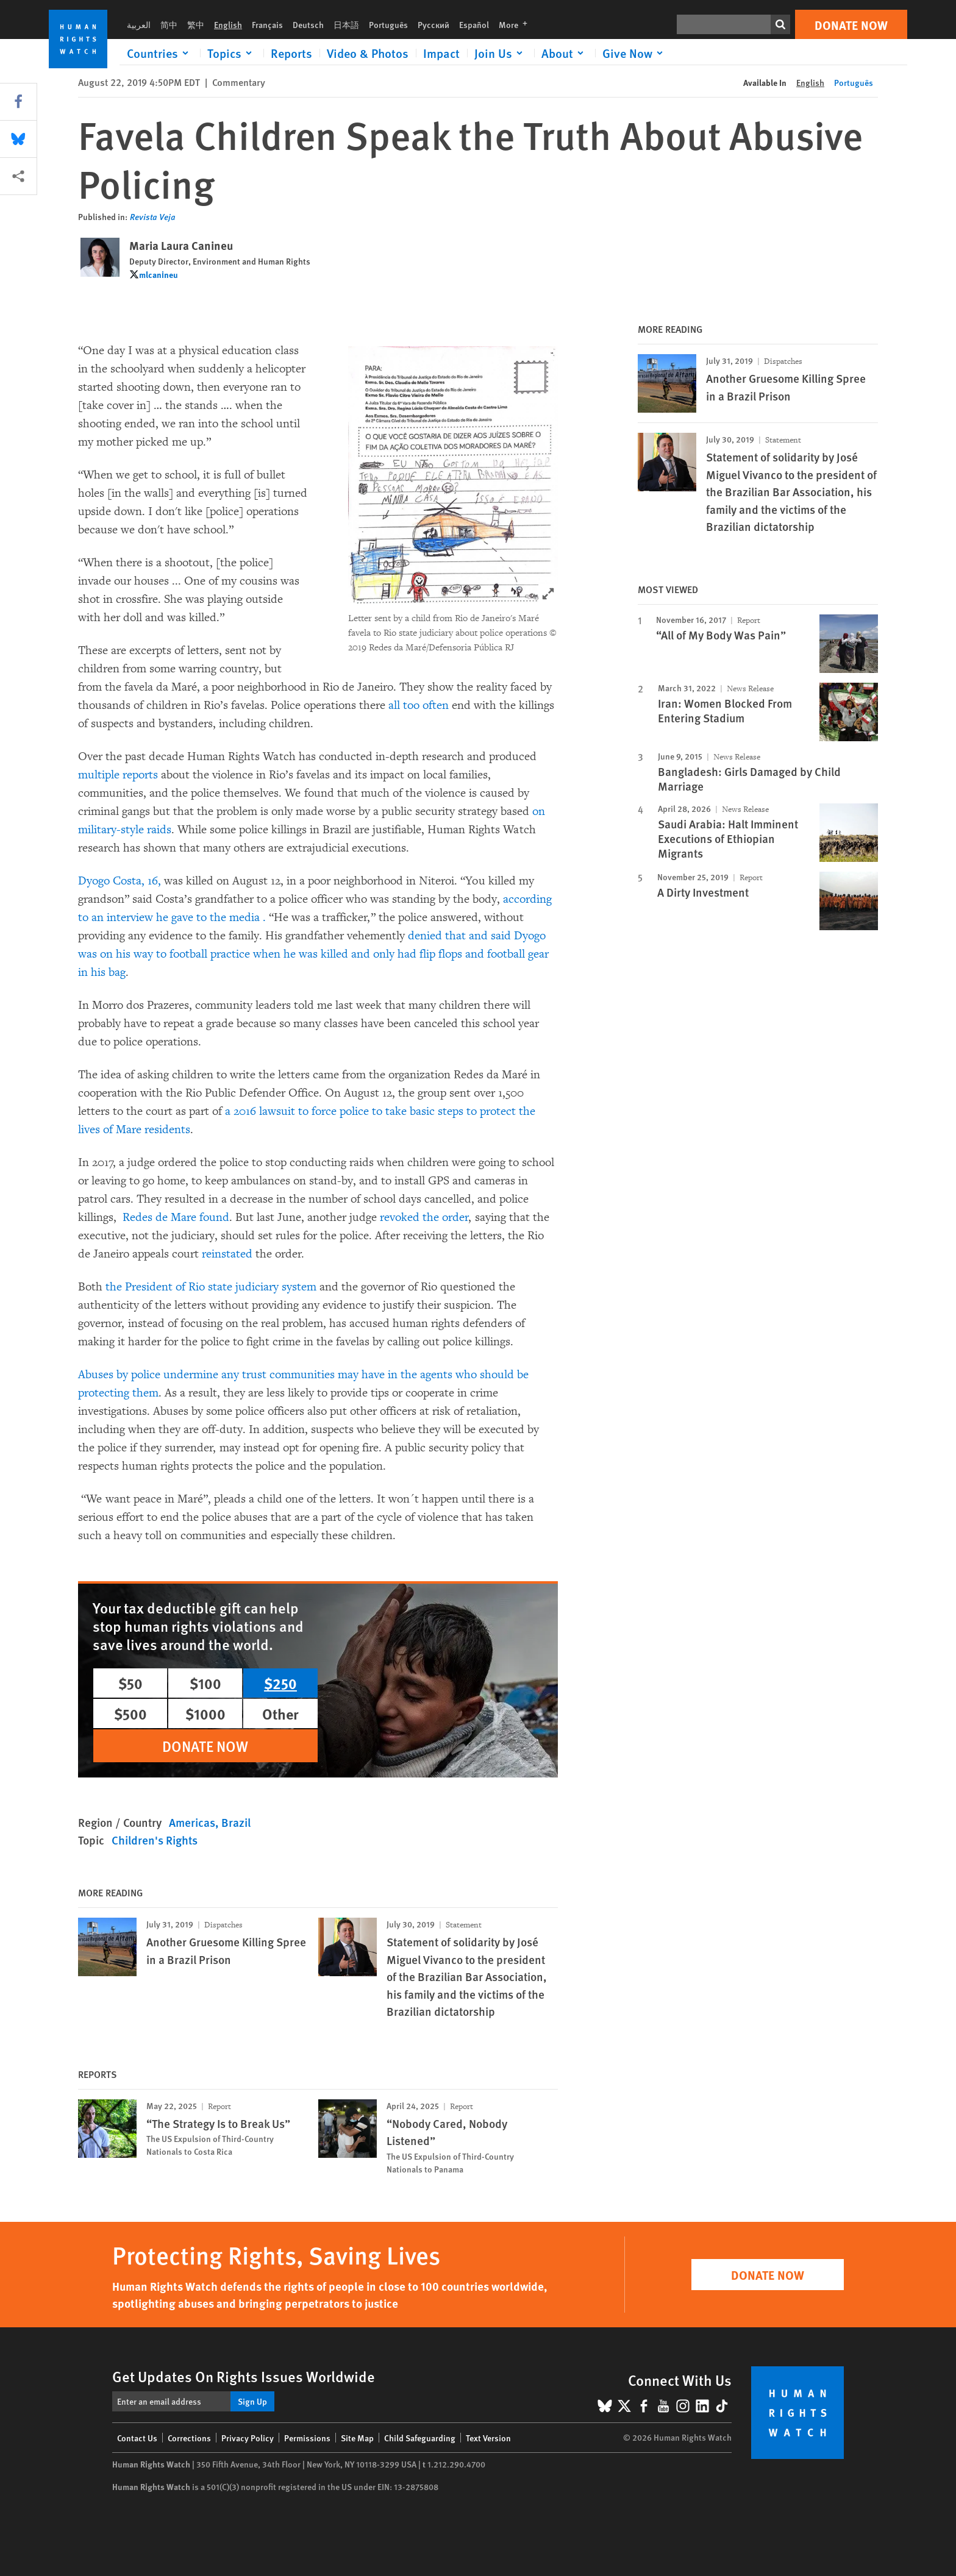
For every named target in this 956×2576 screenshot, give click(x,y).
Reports (291, 53)
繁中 (195, 24)
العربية (139, 24)
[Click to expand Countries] (160, 53)
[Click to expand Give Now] (634, 53)
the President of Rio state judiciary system (212, 1286)
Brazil (236, 1822)
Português (388, 24)
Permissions (307, 2438)
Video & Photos (367, 53)
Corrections (189, 2438)
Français (267, 24)
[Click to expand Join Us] (500, 53)
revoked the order (424, 1217)
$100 (205, 1683)
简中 (168, 24)
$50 (130, 1683)
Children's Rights (155, 1840)
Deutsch (308, 24)
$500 (130, 1713)
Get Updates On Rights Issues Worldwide (243, 2376)
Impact (441, 53)
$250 (280, 1683)
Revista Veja (153, 216)
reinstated (227, 1254)
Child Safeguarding (419, 2438)
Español (474, 24)
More (517, 24)
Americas (192, 1822)
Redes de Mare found (176, 1217)
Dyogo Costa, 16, (119, 880)
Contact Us (137, 2438)
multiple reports (118, 774)
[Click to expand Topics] (231, 53)
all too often (418, 705)
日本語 (346, 24)
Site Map (357, 2438)
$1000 (205, 1713)
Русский (433, 24)
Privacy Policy (247, 2438)
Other (280, 1713)
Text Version (488, 2438)
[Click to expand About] (564, 53)
